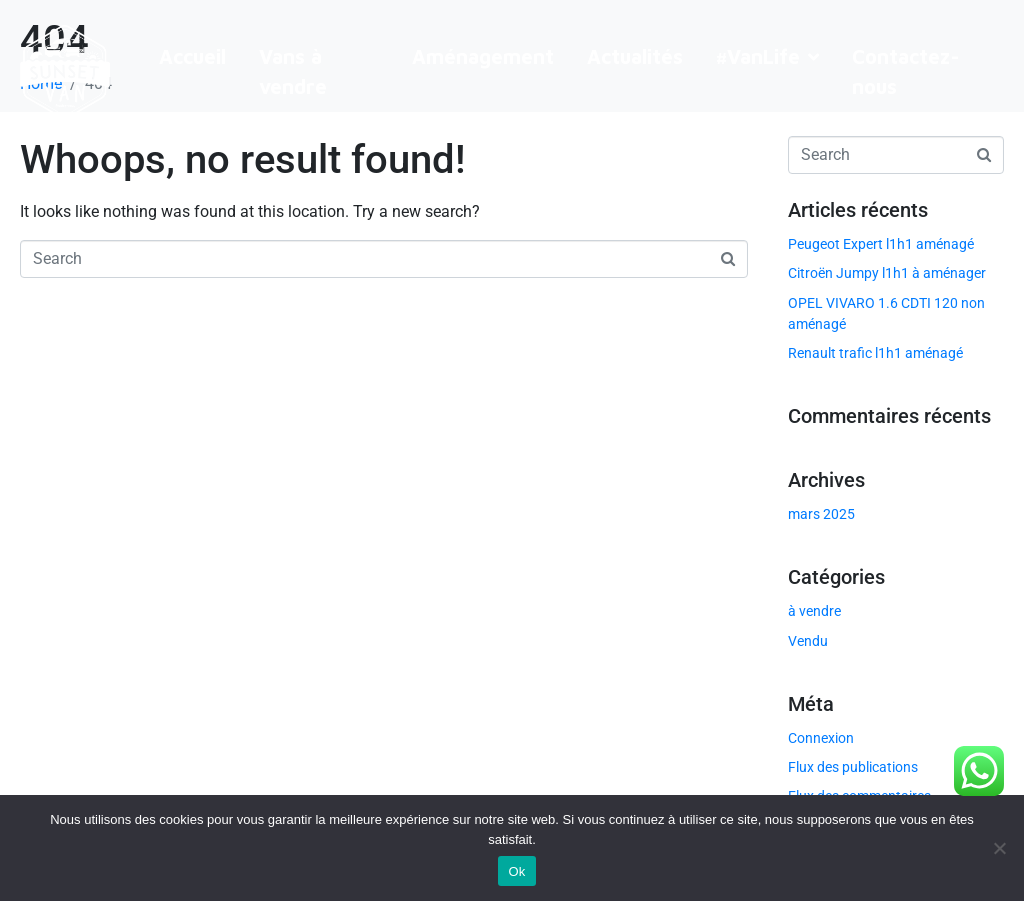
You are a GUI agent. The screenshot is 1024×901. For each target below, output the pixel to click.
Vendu (808, 641)
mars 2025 (821, 514)
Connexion (821, 738)
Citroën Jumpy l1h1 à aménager (887, 273)
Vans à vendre (293, 71)
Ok (516, 871)
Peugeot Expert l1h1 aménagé (881, 244)
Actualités (635, 56)
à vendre (814, 611)
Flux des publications (853, 767)
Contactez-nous (906, 71)
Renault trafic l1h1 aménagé (875, 353)
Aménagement (483, 56)
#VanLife (767, 56)
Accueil (192, 56)
